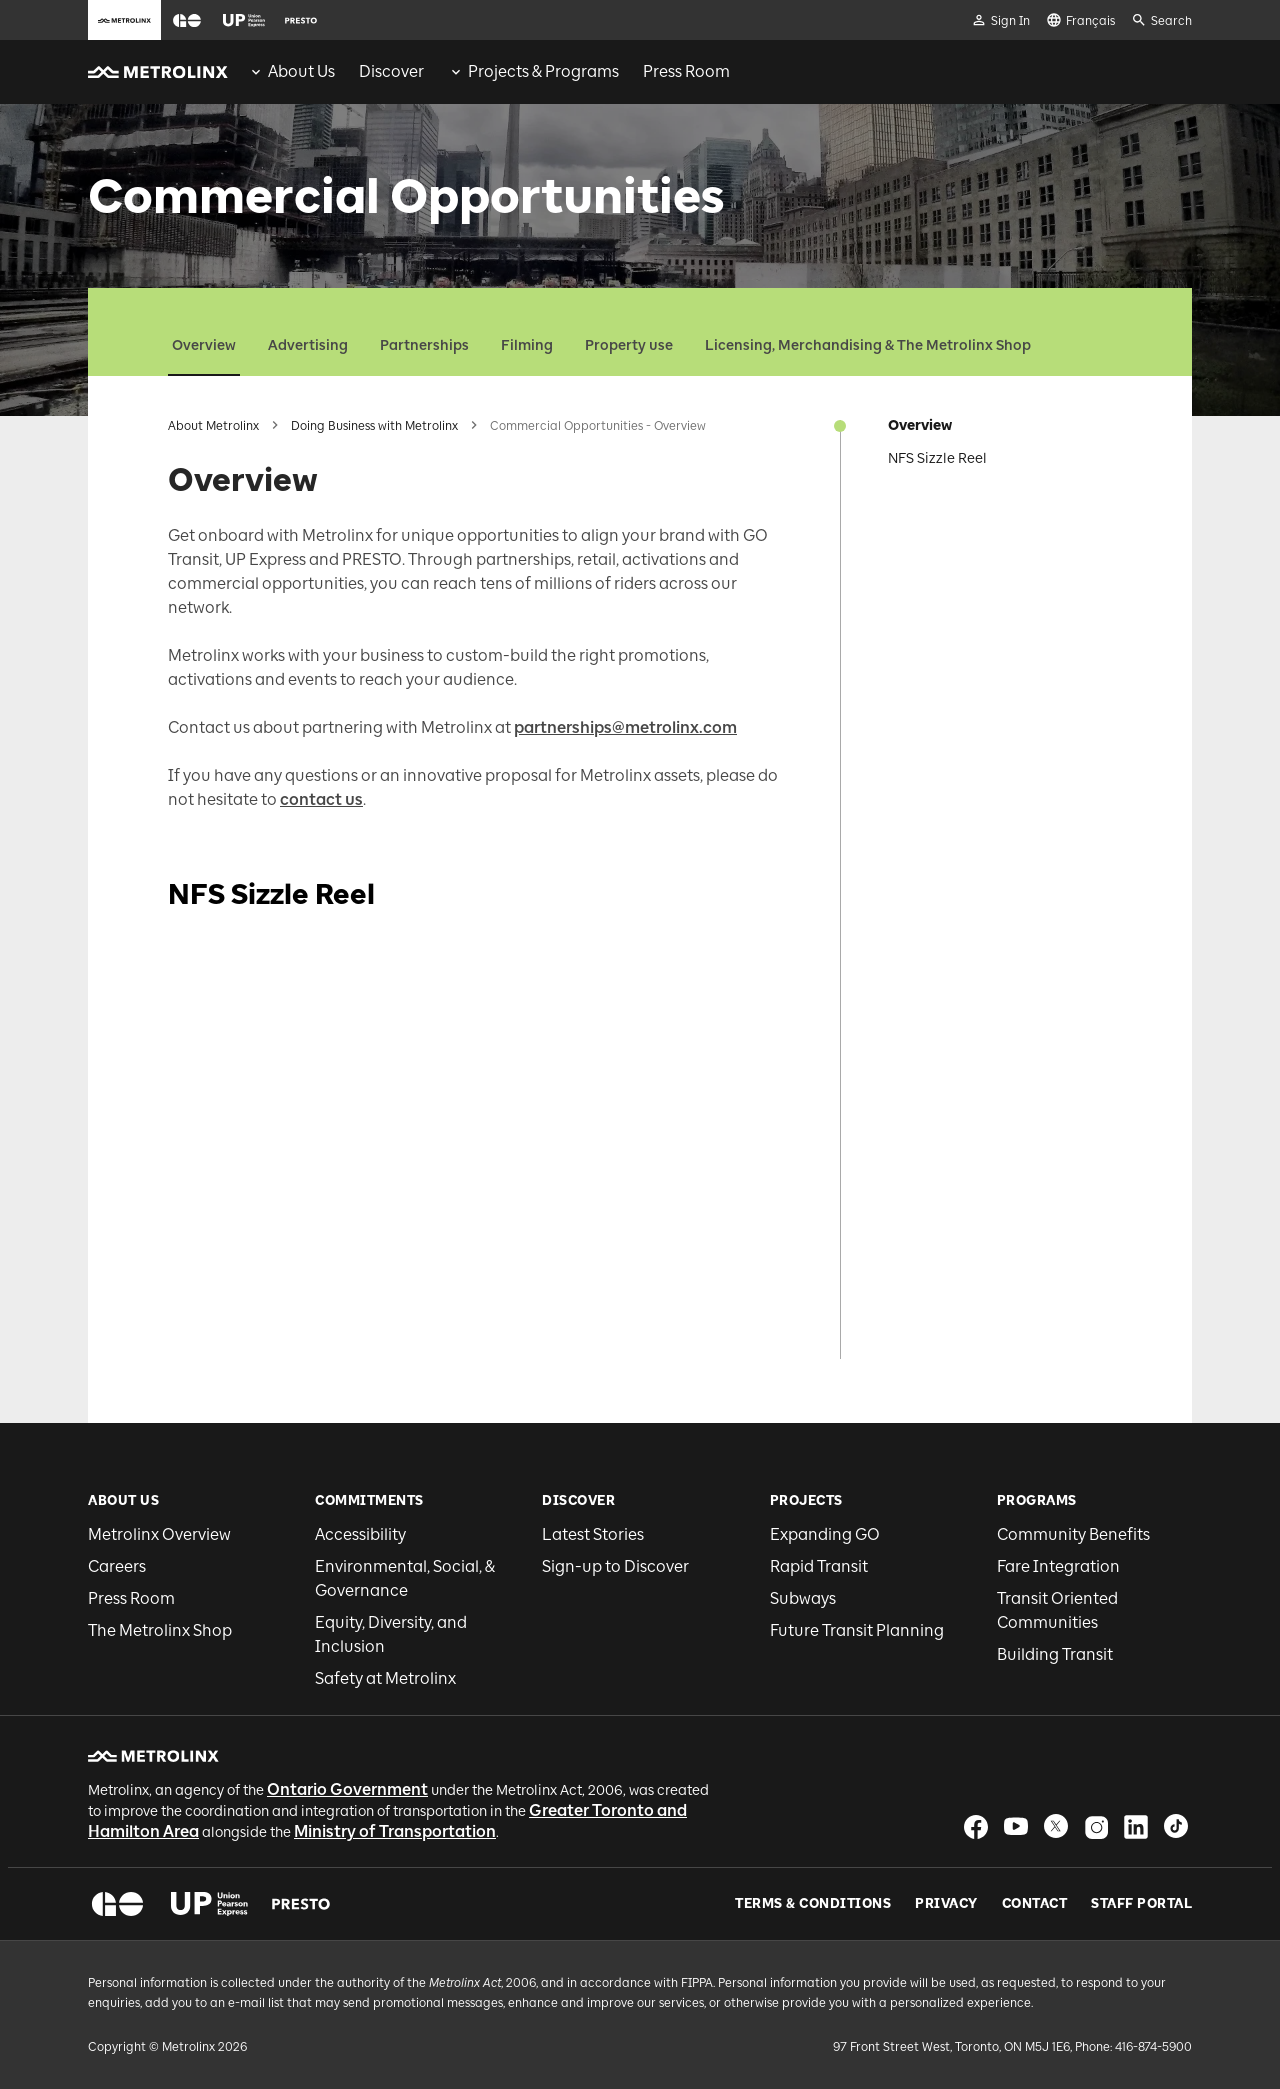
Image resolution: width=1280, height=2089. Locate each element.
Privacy (946, 1904)
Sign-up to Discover (615, 1566)
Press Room (131, 1598)
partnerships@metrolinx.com (625, 727)
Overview (204, 345)
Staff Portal (1141, 1904)
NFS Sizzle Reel (937, 458)
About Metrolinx (213, 426)
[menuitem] (291, 72)
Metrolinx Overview (159, 1534)
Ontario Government (347, 1789)
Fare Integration (1058, 1566)
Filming (527, 345)
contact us (321, 799)
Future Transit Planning (857, 1630)
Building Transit (1055, 1654)
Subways (803, 1598)
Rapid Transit (819, 1566)
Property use (629, 345)
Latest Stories (593, 1534)
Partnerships (424, 345)
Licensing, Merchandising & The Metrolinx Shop (868, 345)
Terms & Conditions (813, 1904)
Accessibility (360, 1534)
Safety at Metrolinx (385, 1678)
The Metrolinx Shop (160, 1630)
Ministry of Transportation (395, 1831)
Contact (1035, 1904)
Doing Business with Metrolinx (374, 426)
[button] (187, 20)
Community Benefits (1073, 1534)
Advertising (308, 345)
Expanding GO (825, 1534)
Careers (117, 1566)
